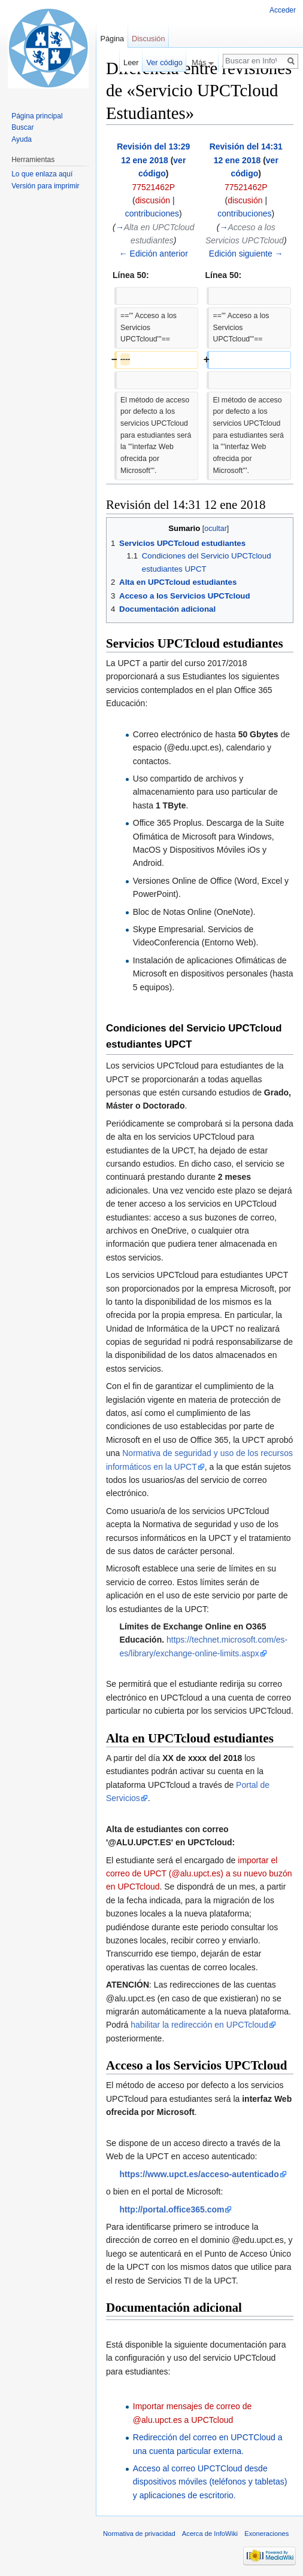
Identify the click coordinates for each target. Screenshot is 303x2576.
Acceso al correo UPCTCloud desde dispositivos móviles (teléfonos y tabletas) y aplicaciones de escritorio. (210, 2482)
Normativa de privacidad (139, 2533)
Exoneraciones (266, 2533)
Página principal (36, 116)
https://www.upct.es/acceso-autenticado (198, 2174)
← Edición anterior (153, 253)
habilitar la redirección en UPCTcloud (199, 2024)
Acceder (282, 10)
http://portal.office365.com (171, 2209)
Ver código (164, 62)
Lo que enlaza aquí (41, 174)
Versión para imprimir (45, 186)
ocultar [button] (215, 528)
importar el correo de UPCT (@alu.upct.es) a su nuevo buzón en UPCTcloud (199, 1873)
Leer (131, 62)
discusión (152, 200)
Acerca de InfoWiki (210, 2533)
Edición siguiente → (246, 253)
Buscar (22, 127)
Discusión (148, 38)
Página (112, 38)
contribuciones (152, 213)
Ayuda (21, 139)
